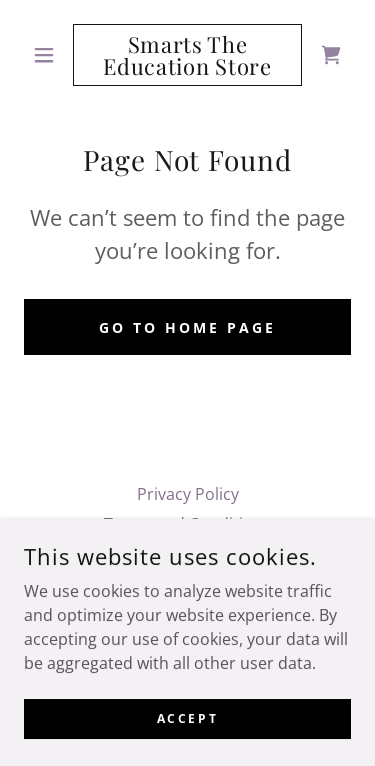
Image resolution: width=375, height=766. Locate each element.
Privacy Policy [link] (188, 494)
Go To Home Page (187, 327)
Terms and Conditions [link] (187, 524)
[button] (48, 55)
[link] (187, 55)
